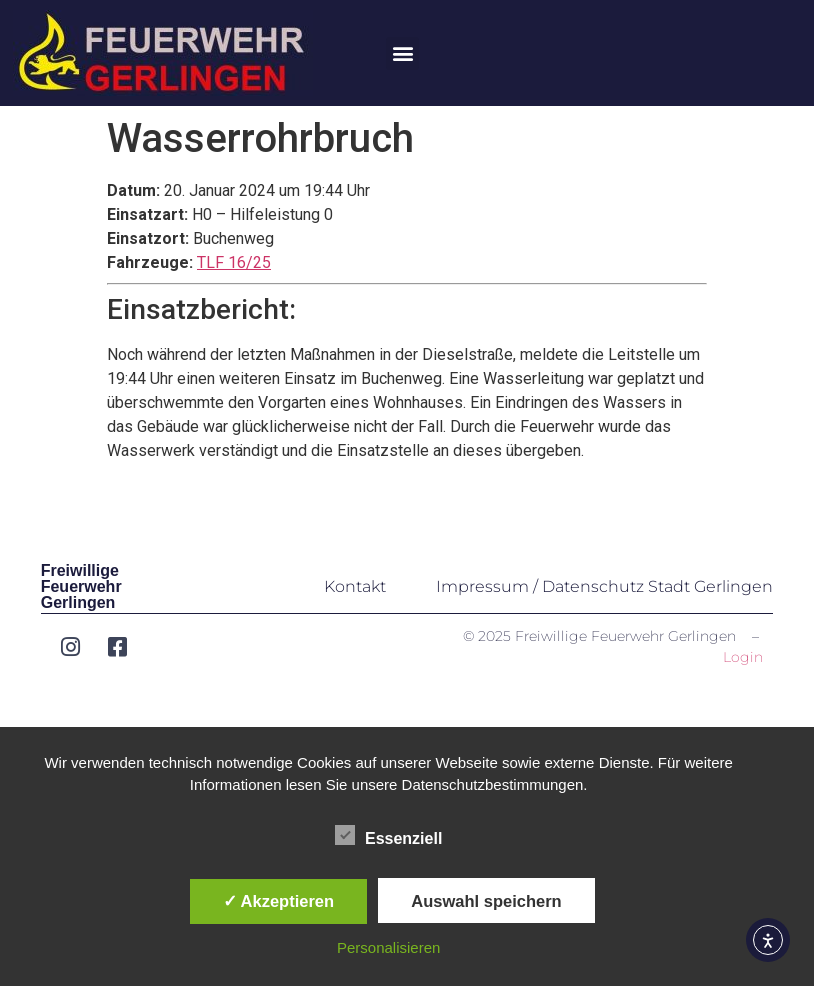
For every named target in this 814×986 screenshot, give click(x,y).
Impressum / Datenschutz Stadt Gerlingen (604, 586)
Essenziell (388, 835)
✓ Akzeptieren (279, 901)
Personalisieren (388, 947)
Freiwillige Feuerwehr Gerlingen (81, 586)
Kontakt (355, 586)
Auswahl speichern (486, 901)
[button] (402, 53)
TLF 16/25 (234, 262)
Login (743, 657)
